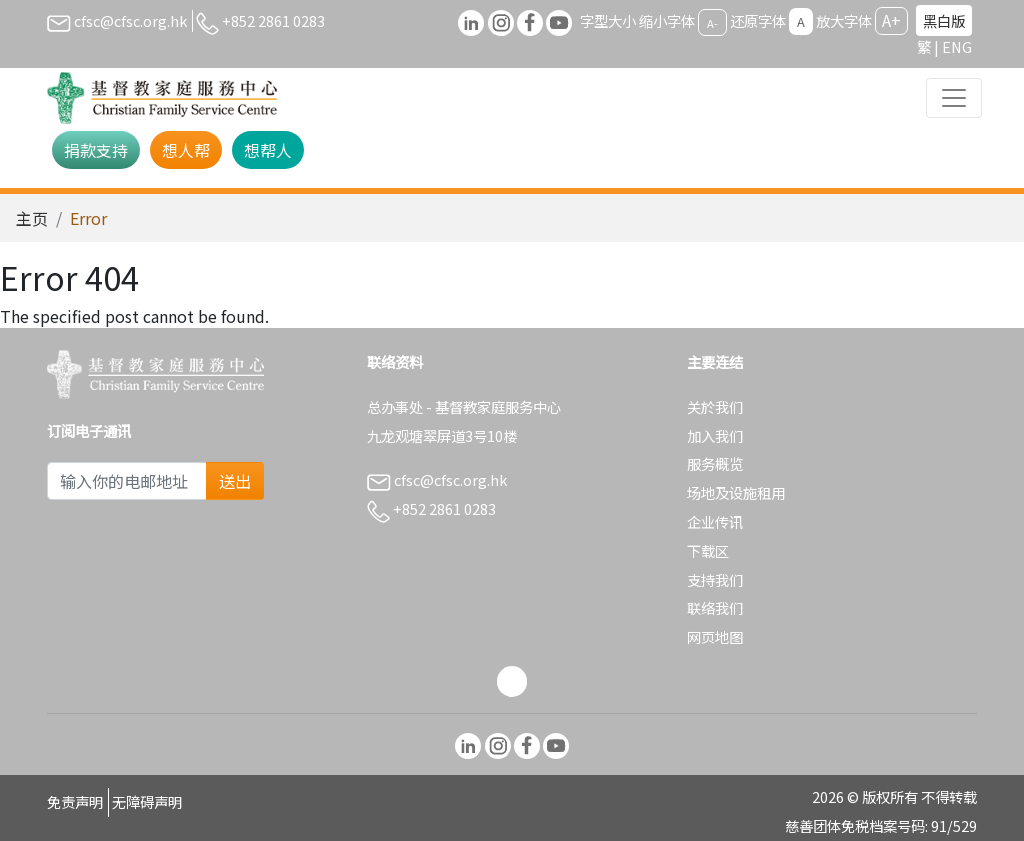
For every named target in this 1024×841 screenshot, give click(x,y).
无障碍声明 (147, 801)
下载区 (708, 550)
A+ (891, 20)
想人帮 (186, 150)
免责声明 (75, 801)
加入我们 (715, 435)
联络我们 (715, 607)
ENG (957, 46)
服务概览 (715, 463)
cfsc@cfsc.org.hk (117, 20)
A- (712, 22)
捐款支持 (96, 150)
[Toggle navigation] (954, 98)
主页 (32, 218)
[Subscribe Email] (127, 481)
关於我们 (715, 406)
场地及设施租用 (736, 492)
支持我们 (715, 579)
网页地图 (715, 636)
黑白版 (944, 20)
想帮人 (268, 150)
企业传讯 (715, 521)
